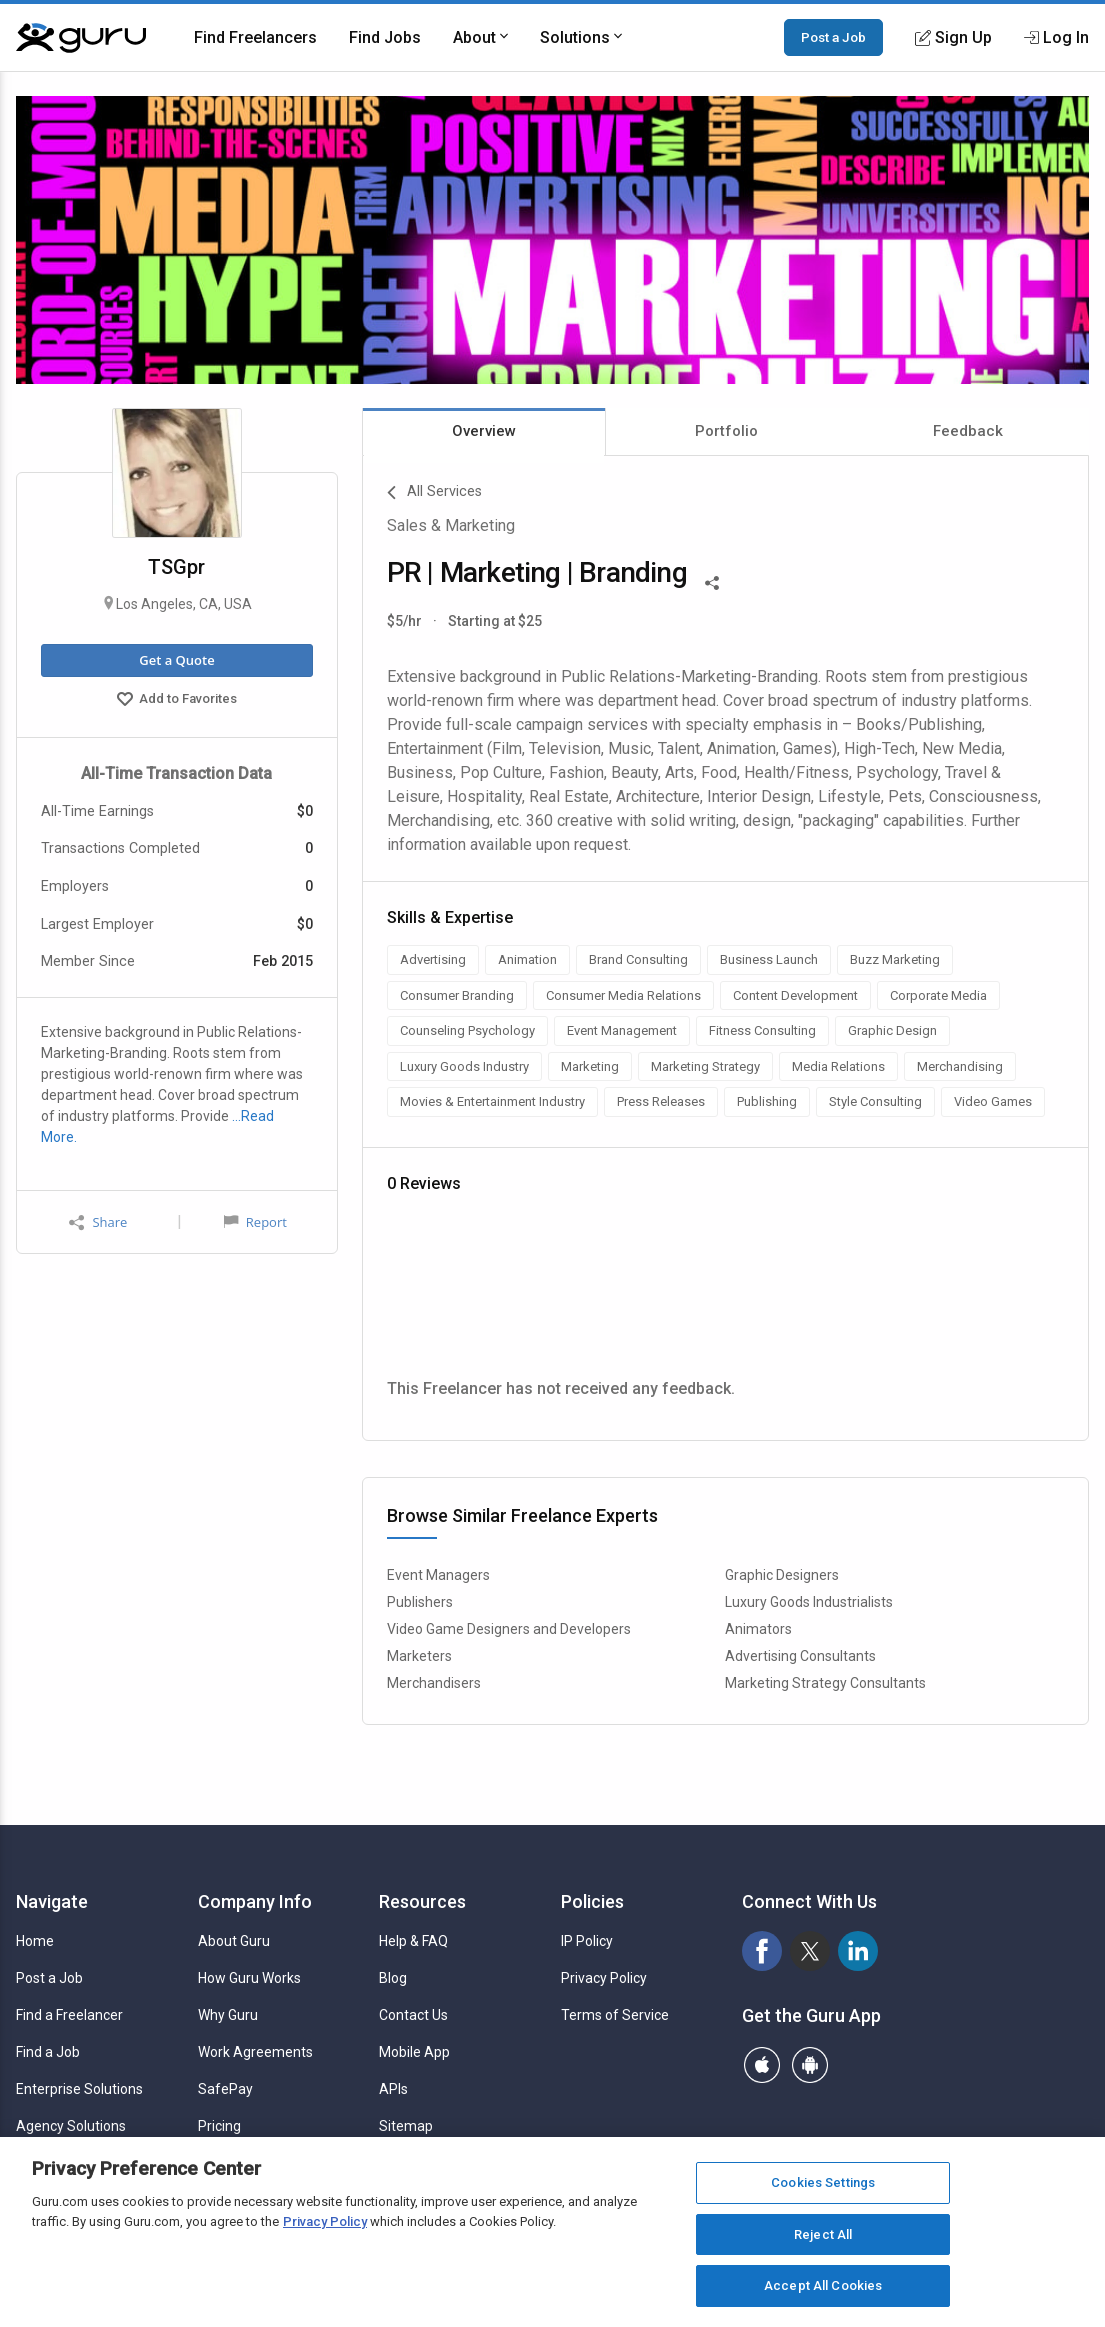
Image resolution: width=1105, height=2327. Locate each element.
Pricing (219, 2126)
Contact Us (413, 2015)
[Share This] (712, 581)
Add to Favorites (177, 701)
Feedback (968, 431)
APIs (393, 2089)
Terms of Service (615, 2015)
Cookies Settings (823, 2182)
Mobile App (414, 2052)
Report (255, 1222)
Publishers (420, 1602)
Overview (484, 431)
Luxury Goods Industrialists (809, 1602)
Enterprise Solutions (79, 2089)
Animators (758, 1629)
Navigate (52, 1901)
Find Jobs (385, 37)
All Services (434, 493)
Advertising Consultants (800, 1656)
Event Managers (438, 1575)
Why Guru (228, 2015)
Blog (393, 1978)
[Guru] (81, 38)
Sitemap (406, 2126)
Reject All (823, 2234)
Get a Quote (176, 660)
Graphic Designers (782, 1575)
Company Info (255, 1901)
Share (98, 1222)
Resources (422, 1901)
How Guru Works (249, 1978)
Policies (592, 1901)
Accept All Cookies (823, 2285)
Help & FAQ (413, 1941)
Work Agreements (255, 2052)
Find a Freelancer (69, 2015)
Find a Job (48, 2052)
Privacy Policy (604, 1978)
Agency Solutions (71, 2126)
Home (35, 1941)
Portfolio (726, 431)
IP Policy (587, 1941)
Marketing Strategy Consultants (825, 1683)
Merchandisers (434, 1683)
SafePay (225, 2089)
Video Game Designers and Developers (509, 1629)
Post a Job (833, 37)
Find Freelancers (255, 37)
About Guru (234, 1941)
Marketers (419, 1656)
